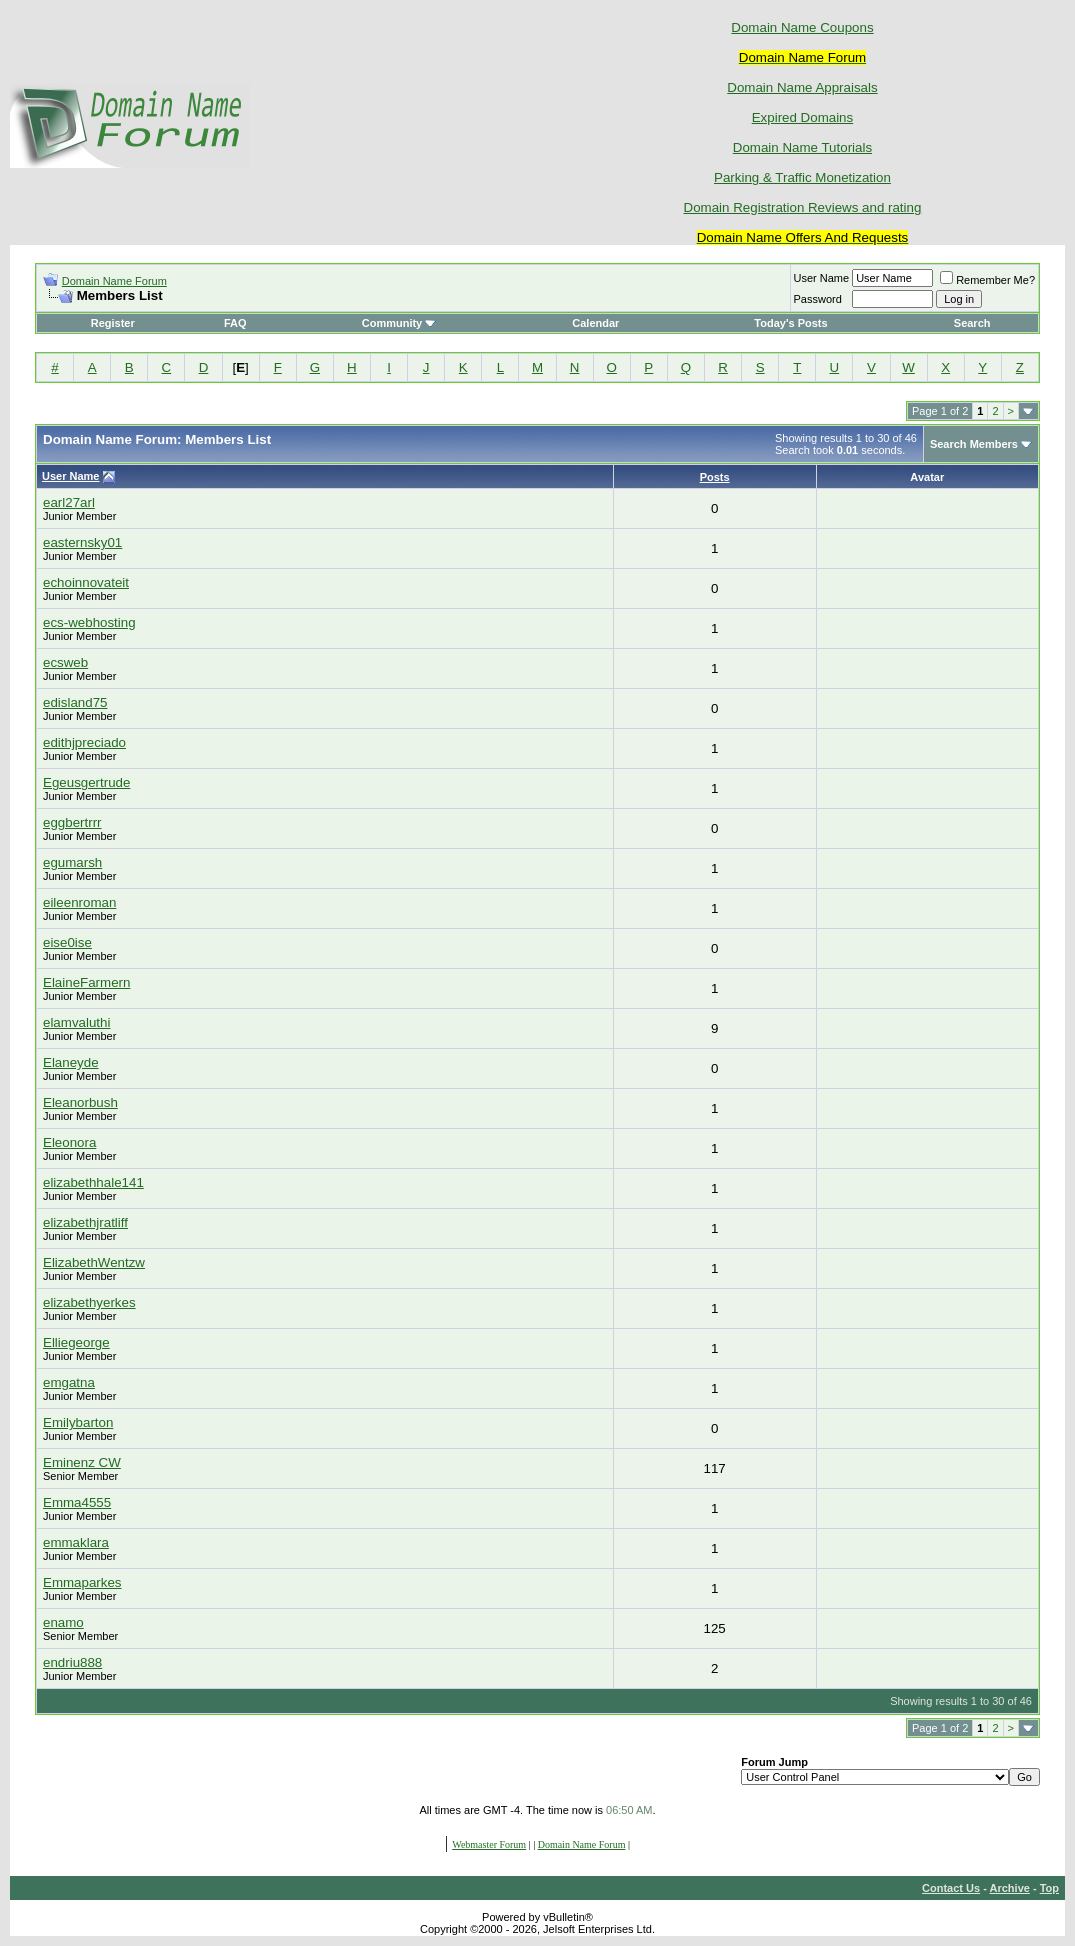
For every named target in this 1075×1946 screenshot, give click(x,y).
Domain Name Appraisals (802, 87)
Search (972, 323)
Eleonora (69, 1142)
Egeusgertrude (86, 782)
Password (818, 299)
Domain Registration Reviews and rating (803, 207)
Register (113, 323)
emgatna (69, 1382)
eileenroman (79, 902)
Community (399, 323)
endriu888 (72, 1662)
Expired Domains (802, 117)
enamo (63, 1622)
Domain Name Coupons (802, 27)
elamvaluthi (76, 1022)
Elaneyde (71, 1062)
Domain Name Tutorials (802, 147)
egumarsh (72, 862)
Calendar (595, 323)
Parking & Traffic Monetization (802, 177)
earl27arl (69, 502)
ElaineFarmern (86, 982)
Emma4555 (77, 1502)
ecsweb (65, 662)
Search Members (974, 444)
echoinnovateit (86, 582)
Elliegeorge (76, 1342)
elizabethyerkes (89, 1302)
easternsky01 (82, 542)
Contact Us (951, 1888)
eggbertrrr (72, 822)
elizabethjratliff (85, 1222)
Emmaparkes (82, 1582)
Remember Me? (987, 280)
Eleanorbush (80, 1102)
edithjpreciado (84, 742)
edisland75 (75, 702)
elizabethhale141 (93, 1182)
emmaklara (76, 1542)
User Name (822, 278)
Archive (1010, 1888)
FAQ (235, 323)
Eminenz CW (82, 1462)
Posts (715, 477)
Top (1049, 1888)
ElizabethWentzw (94, 1262)
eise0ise (67, 942)
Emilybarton (78, 1422)
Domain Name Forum (114, 281)
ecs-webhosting (89, 622)
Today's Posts (790, 323)
